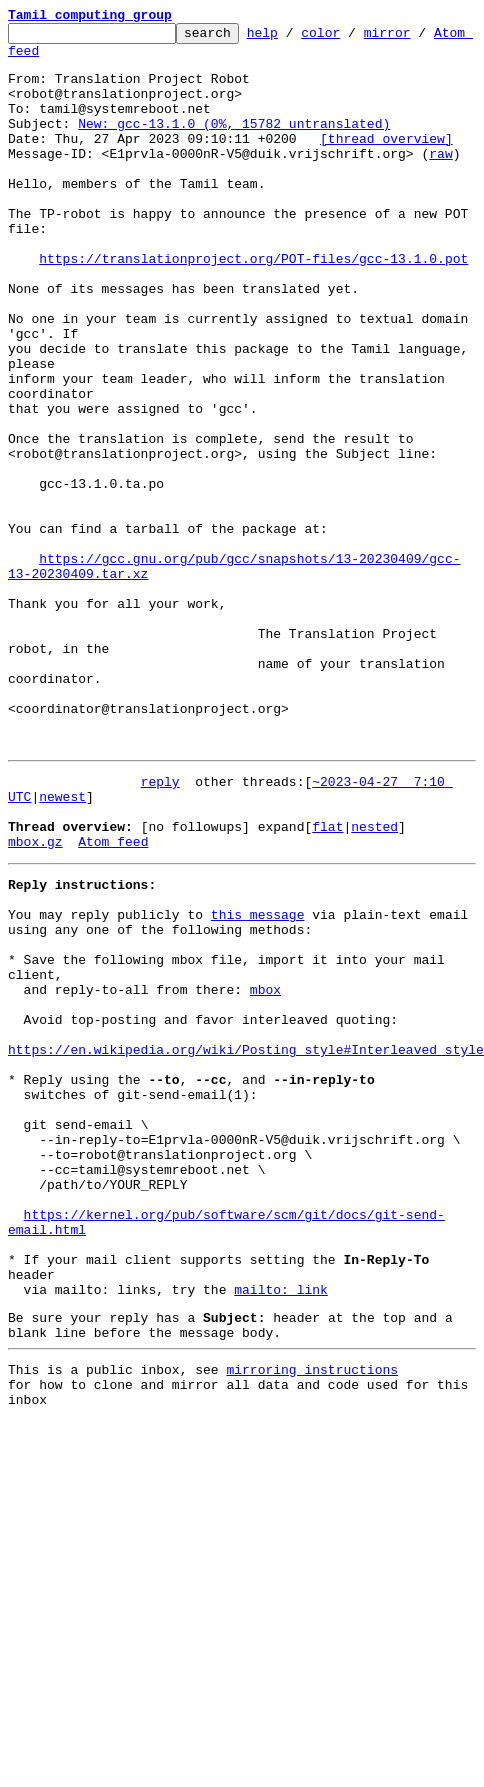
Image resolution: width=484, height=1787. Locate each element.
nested (374, 982)
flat (327, 982)
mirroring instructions (312, 1621)
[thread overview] (386, 162)
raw (440, 180)
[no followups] (195, 982)
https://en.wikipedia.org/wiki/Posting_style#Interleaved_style (246, 1244)
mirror (418, 38)
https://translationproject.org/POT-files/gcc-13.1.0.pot (253, 306)
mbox (265, 1172)
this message (258, 1082)
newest (62, 946)
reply (160, 928)
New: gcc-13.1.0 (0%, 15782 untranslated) (234, 144)
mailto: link (281, 1532)
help (293, 38)
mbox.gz (35, 1000)
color (351, 38)
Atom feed (43, 59)
